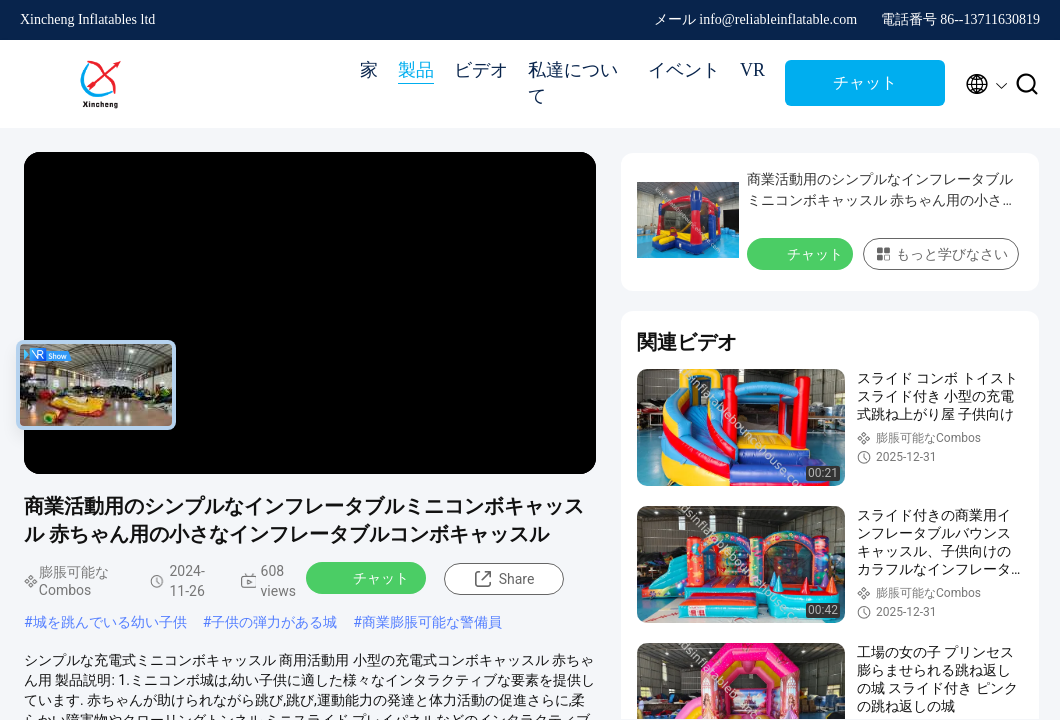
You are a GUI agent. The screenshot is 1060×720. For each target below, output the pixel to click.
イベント (684, 70)
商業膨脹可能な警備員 (432, 622)
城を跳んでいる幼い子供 (110, 622)
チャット (865, 82)
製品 (416, 70)
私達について (573, 83)
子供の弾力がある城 (274, 622)
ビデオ (481, 70)
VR (752, 70)
